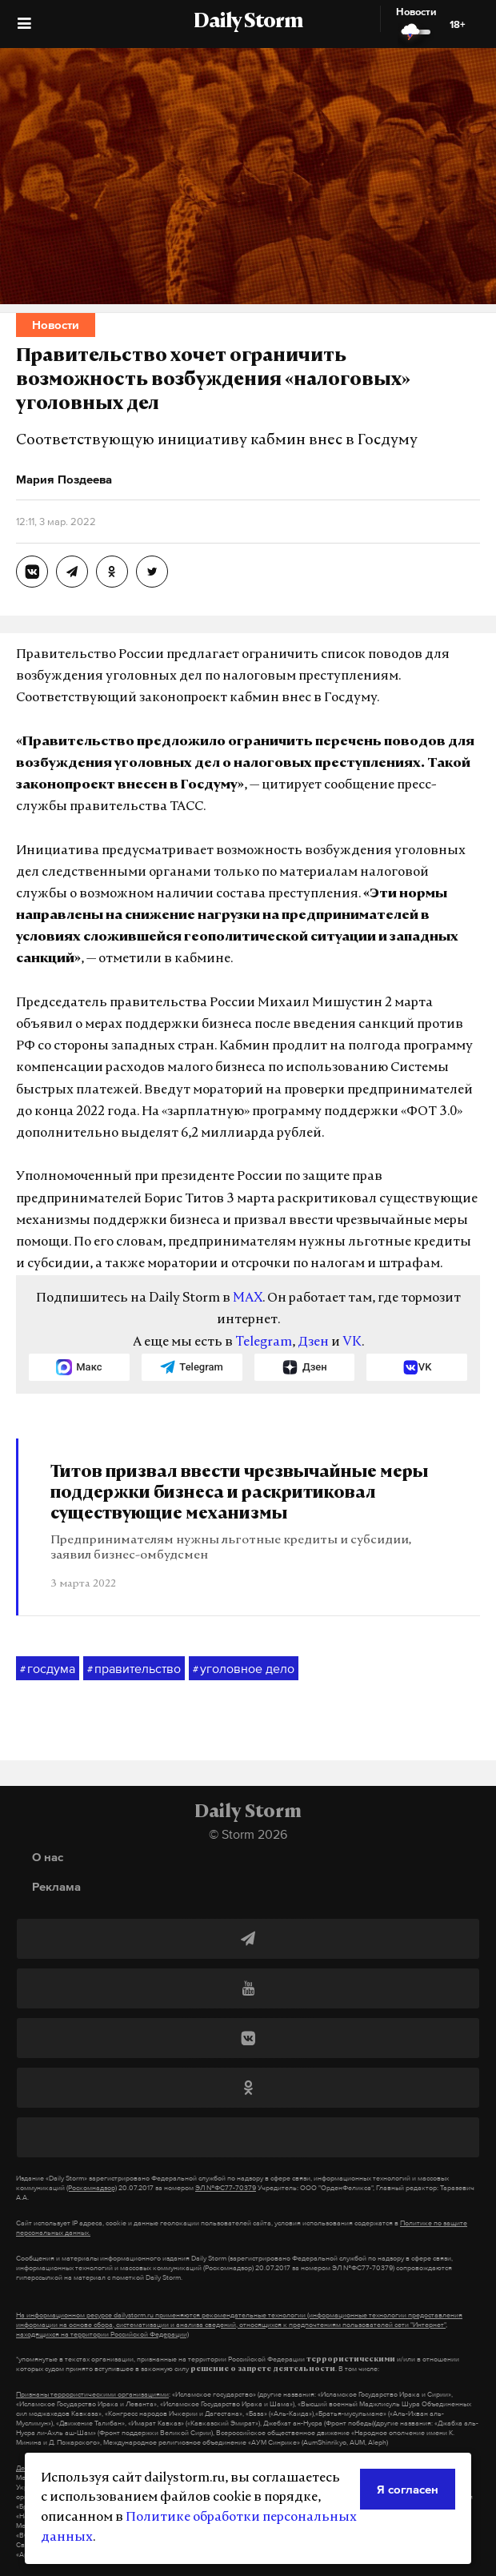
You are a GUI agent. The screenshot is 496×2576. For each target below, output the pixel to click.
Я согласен (407, 2489)
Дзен (313, 1342)
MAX (247, 1298)
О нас (47, 1857)
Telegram (263, 1342)
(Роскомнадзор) (91, 2188)
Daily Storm (248, 22)
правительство (134, 1669)
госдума (47, 1669)
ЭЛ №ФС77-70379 (225, 2188)
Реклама (56, 1886)
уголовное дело (243, 1669)
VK (352, 1342)
